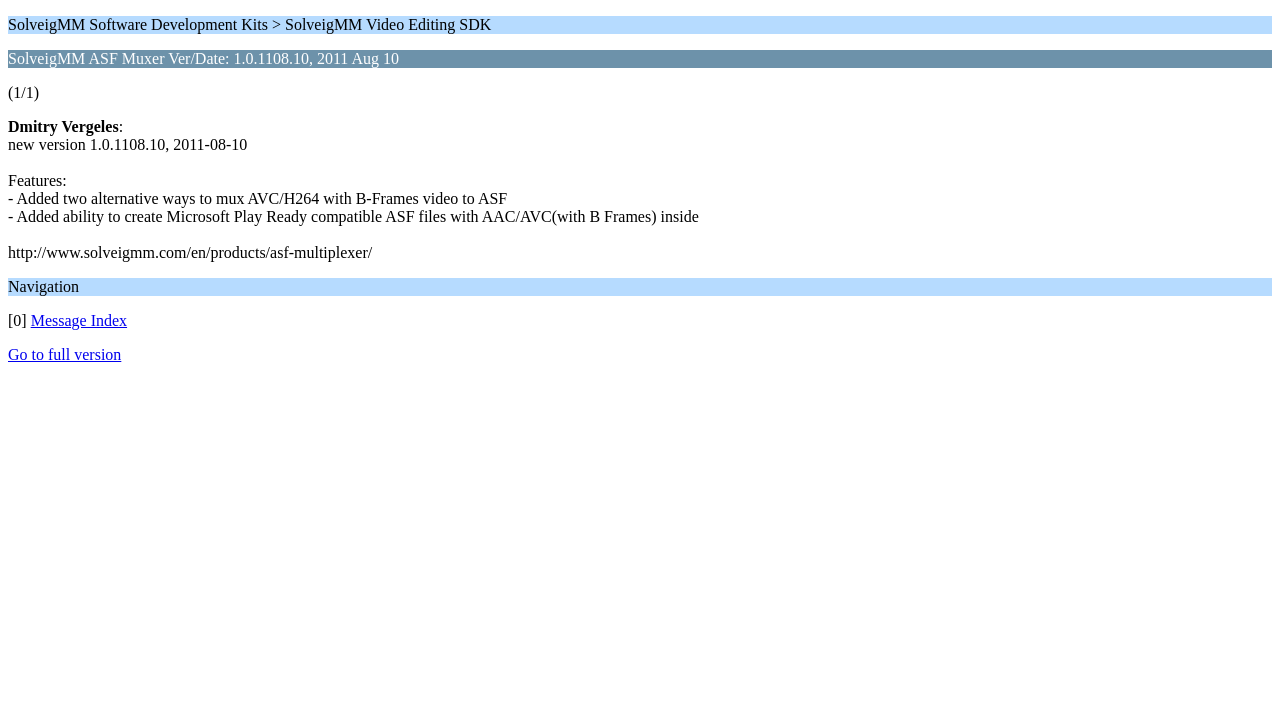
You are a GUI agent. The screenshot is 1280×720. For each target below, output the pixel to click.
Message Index (79, 320)
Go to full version (64, 354)
